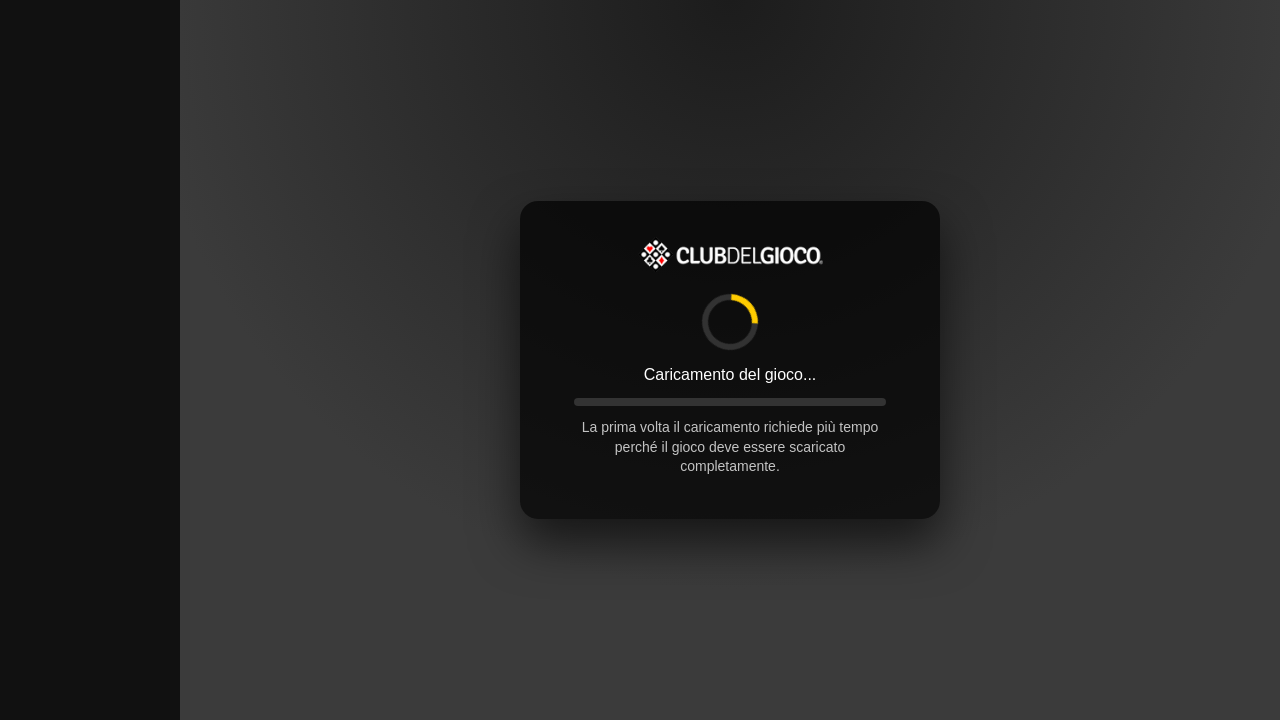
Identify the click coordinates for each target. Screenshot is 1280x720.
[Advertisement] (90, 300)
